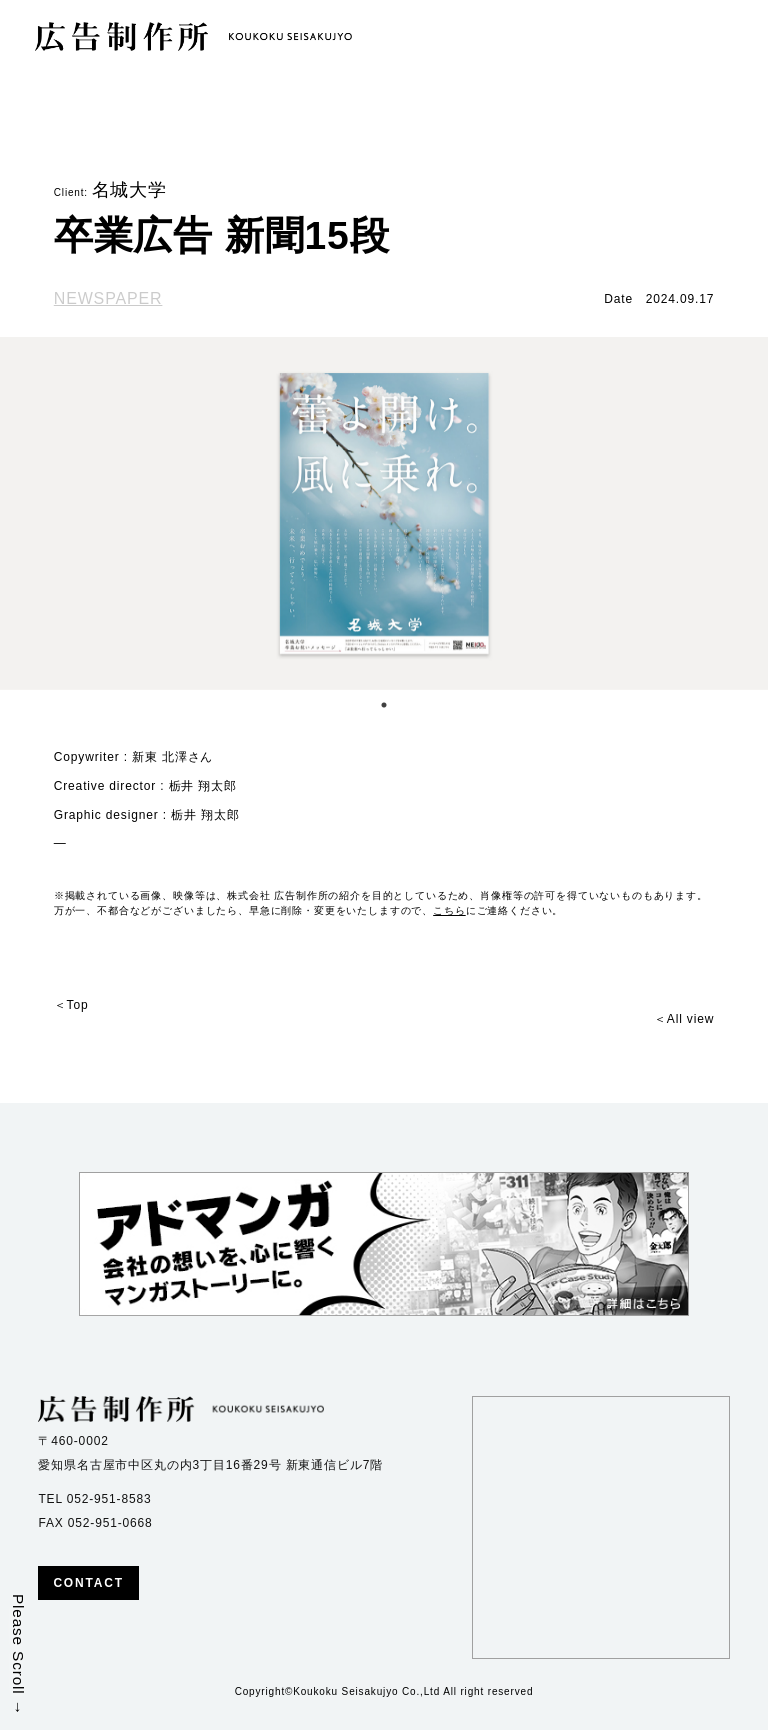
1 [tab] (384, 705)
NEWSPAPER (108, 298)
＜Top (71, 1005)
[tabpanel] (384, 513)
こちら (449, 910)
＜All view (684, 1019)
